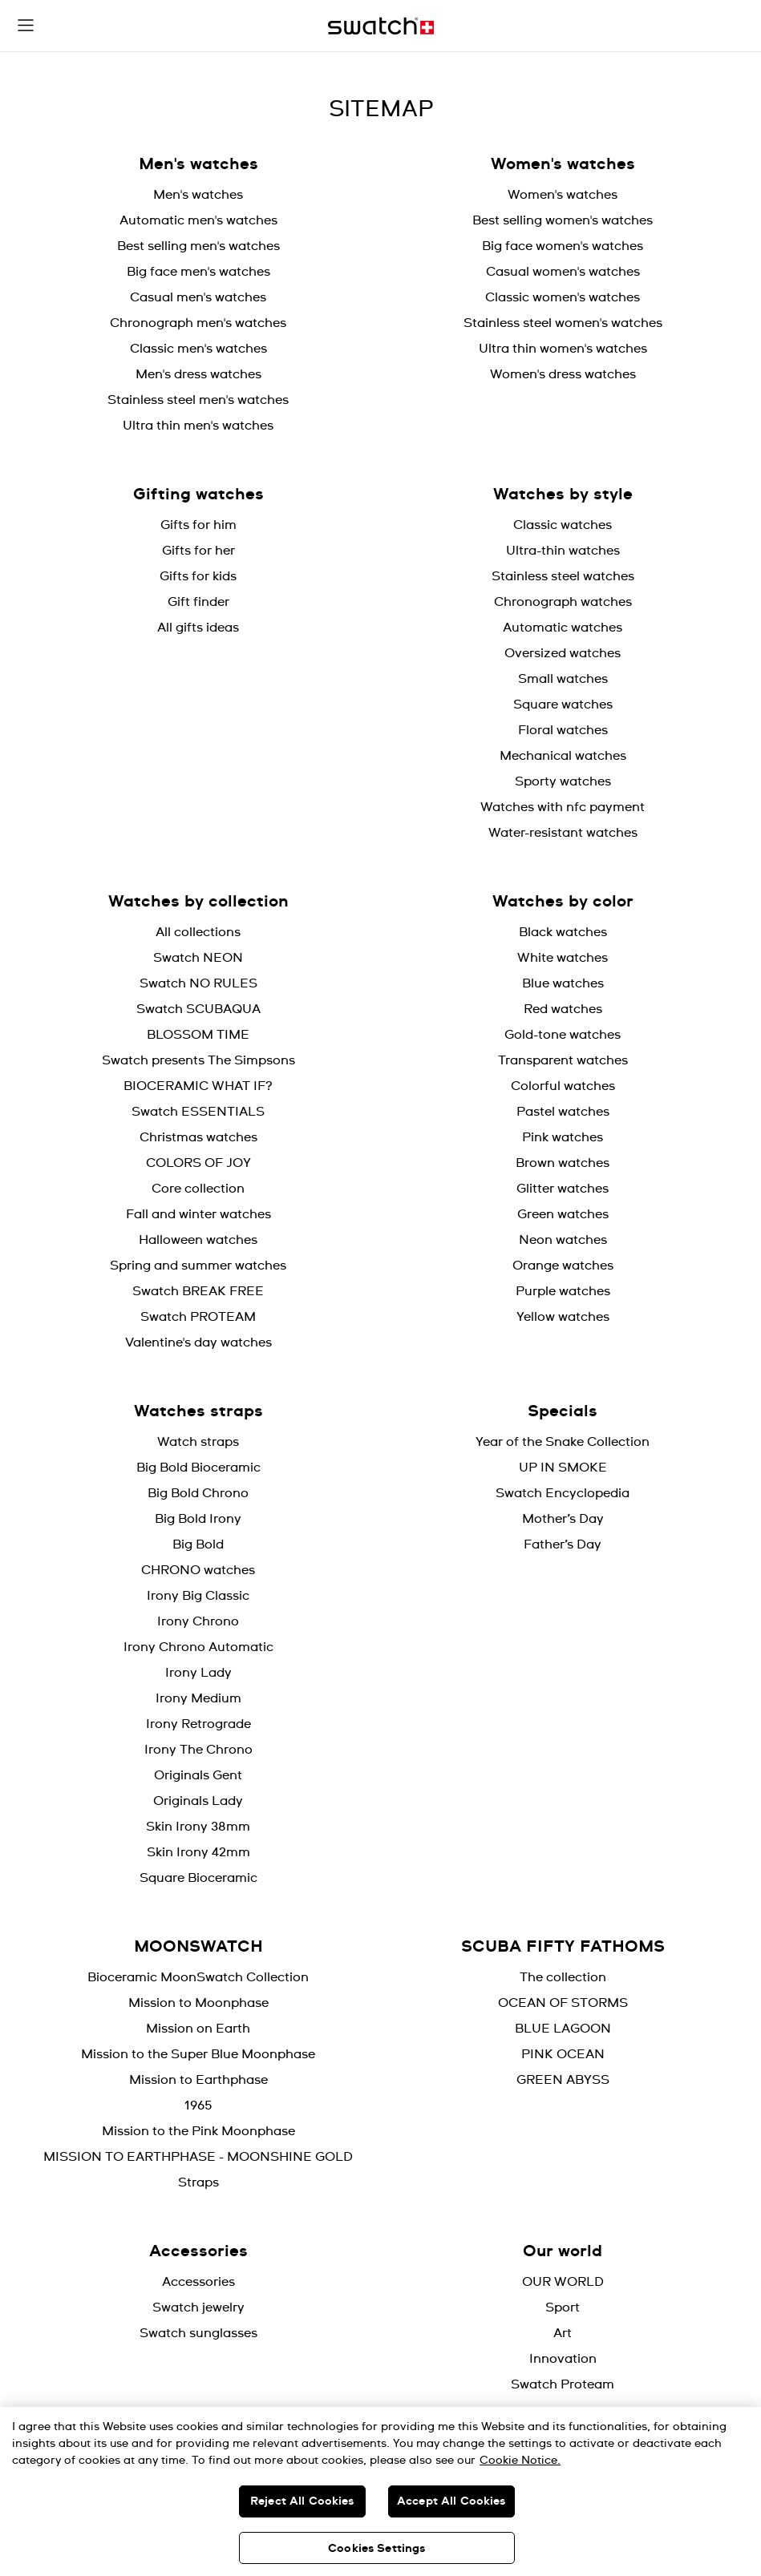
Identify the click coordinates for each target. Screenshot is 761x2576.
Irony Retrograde (198, 1724)
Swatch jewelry (198, 2307)
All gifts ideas (198, 627)
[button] (25, 25)
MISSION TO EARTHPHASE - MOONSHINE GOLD (198, 2156)
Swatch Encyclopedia (562, 1493)
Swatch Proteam (562, 2384)
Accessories (198, 2281)
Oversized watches (562, 653)
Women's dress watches (563, 374)
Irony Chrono (198, 1621)
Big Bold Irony (198, 1518)
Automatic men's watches (198, 220)
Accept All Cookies (451, 2501)
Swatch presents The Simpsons (198, 1060)
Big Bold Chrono (198, 1493)
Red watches (563, 1009)
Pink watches (562, 1137)
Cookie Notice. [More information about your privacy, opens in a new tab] (520, 2460)
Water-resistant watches (563, 832)
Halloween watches (198, 1239)
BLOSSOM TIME (198, 1034)
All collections (198, 932)
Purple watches (563, 1291)
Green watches (563, 1214)
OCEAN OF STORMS (563, 2003)
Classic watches (562, 525)
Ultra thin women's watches (563, 348)
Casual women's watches (563, 271)
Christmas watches (198, 1137)
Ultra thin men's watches (198, 425)
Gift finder (198, 602)
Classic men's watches (198, 348)
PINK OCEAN (563, 2054)
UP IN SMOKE (563, 1467)
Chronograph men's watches (198, 323)
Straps (198, 2182)
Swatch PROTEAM (198, 1316)
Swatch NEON (198, 957)
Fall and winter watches (198, 1214)
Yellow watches (562, 1316)
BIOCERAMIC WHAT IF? (198, 1086)
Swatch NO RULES (198, 983)
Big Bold (198, 1544)
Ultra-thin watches (563, 550)
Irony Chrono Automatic (198, 1647)
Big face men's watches (198, 271)
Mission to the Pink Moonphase (198, 2131)
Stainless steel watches (563, 576)
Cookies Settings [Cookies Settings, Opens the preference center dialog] (376, 2548)
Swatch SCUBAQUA (198, 1009)
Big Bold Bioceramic (198, 1467)
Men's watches (198, 194)
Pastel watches (562, 1111)
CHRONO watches (198, 1570)
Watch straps (198, 1441)
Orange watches (562, 1265)
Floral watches (563, 730)
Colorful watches (563, 1086)
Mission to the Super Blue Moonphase (198, 2054)
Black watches (563, 932)
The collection (563, 1977)
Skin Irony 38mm (198, 1826)
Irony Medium (198, 1698)
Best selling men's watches (198, 246)
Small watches (563, 678)
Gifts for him (198, 525)
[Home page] (381, 26)
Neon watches (563, 1239)
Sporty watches (563, 781)
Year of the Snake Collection (563, 1441)
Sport (562, 2307)
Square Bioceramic (198, 1877)
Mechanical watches (563, 755)
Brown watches (562, 1163)
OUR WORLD (563, 2281)
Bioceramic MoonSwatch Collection (198, 1977)
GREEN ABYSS (562, 2079)
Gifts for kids (198, 576)
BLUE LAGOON (563, 2028)
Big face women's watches (562, 246)
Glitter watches (562, 1188)
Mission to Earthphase (198, 2079)
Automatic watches (562, 627)
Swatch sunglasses (198, 2333)
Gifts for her (198, 550)
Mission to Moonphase (198, 2003)
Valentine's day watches (198, 1342)
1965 (198, 2105)
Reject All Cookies (302, 2501)
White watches (562, 957)
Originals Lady (198, 1801)
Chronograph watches (563, 602)
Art (562, 2333)
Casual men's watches (198, 297)
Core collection (198, 1188)
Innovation (563, 2358)
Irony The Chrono (198, 1749)
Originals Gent (198, 1775)
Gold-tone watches (562, 1034)
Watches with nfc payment (562, 807)
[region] (380, 2491)
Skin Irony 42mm (198, 1852)
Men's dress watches (198, 374)
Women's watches (562, 194)
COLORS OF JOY (198, 1163)
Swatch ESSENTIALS (198, 1111)
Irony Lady (198, 1672)
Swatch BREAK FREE (198, 1291)
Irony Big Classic (198, 1595)
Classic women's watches (562, 297)
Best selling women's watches (562, 220)
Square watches (563, 704)
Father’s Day (562, 1544)
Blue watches (563, 983)
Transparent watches (563, 1060)
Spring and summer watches (198, 1265)
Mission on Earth (198, 2028)
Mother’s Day (563, 1518)
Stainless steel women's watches (562, 323)
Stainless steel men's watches (198, 400)
